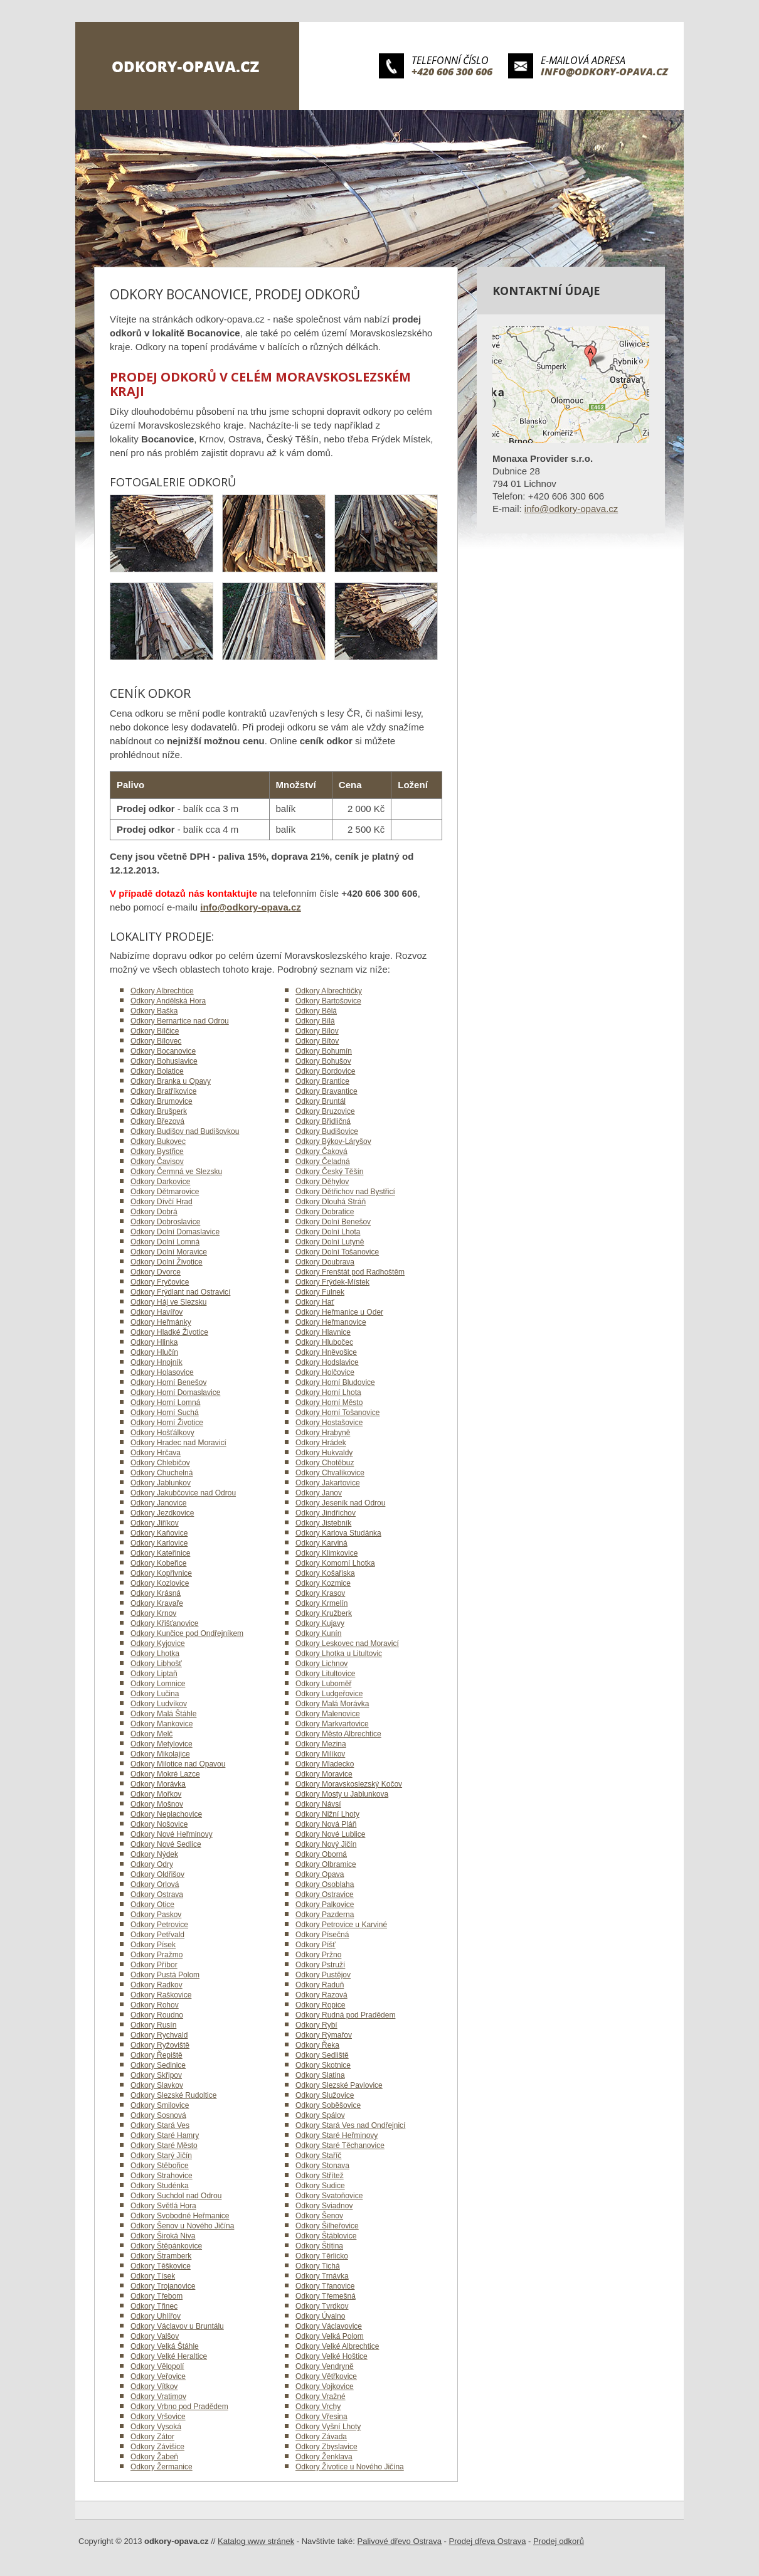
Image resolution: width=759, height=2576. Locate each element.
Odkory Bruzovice (325, 1111)
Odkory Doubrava (324, 1262)
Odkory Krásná (155, 1593)
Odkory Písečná (322, 1934)
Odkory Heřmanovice (330, 1322)
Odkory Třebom (156, 2296)
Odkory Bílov (317, 1031)
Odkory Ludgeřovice (329, 1693)
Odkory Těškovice (160, 2266)
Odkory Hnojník (156, 1362)
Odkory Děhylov (322, 1181)
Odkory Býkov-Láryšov (333, 1141)
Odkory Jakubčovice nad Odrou (183, 1492)
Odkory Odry (151, 1864)
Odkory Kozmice (323, 1583)
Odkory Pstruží (320, 1964)
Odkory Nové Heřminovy (171, 1834)
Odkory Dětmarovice (164, 1191)
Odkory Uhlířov (155, 2316)
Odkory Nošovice (159, 1824)
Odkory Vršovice (158, 2416)
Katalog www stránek (256, 2541)
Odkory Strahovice (161, 2175)
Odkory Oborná (321, 1854)
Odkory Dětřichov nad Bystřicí (345, 1191)
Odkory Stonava (322, 2165)
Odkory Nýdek (154, 1854)
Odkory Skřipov (156, 2075)
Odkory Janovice (158, 1503)
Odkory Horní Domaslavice (175, 1392)
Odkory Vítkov (154, 2386)
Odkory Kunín (318, 1633)
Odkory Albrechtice (162, 990)
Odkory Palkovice (324, 1904)
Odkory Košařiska (325, 1573)
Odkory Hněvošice (326, 1352)
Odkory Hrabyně (322, 1432)
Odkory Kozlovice (159, 1583)
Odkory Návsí (318, 1804)
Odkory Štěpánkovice (166, 2246)
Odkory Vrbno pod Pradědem (179, 2406)
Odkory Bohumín (323, 1051)
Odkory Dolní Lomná (164, 1241)
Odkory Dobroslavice (165, 1221)
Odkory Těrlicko (321, 2256)
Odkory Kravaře (156, 1603)
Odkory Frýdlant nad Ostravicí (180, 1292)
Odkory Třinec (154, 2306)
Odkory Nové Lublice (330, 1834)
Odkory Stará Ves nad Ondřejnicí (350, 2125)
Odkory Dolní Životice (166, 1262)
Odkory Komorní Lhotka (335, 1563)
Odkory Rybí (316, 2025)
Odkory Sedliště (322, 2055)
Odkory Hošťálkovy (162, 1432)
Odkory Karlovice (159, 1543)
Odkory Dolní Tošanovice (337, 1252)
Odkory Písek (153, 1944)
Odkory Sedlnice (158, 2065)
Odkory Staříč (318, 2155)
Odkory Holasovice (162, 1372)
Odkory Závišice (157, 2446)
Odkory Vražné (320, 2396)
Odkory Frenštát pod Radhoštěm (350, 1272)
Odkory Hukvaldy (324, 1452)
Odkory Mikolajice (160, 1754)
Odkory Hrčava (155, 1452)
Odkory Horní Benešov (168, 1382)
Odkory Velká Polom (329, 2336)
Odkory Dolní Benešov (333, 1221)
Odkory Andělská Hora (168, 1001)
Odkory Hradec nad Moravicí (178, 1442)
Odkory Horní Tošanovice (337, 1412)
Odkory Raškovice (160, 1995)
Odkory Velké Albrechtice (337, 2346)
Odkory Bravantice (326, 1091)
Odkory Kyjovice (157, 1643)
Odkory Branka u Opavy (170, 1081)
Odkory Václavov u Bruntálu (177, 2326)
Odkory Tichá (317, 2266)
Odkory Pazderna (324, 1914)
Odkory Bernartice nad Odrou (179, 1021)
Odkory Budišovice (326, 1131)
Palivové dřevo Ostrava (400, 2541)
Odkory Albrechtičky (328, 990)
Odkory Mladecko (324, 1764)
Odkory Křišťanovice (164, 1623)
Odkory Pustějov (323, 1974)
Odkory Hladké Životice (169, 1332)
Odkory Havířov (156, 1312)
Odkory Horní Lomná (165, 1402)
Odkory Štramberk (160, 2256)
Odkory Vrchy (318, 2406)
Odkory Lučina (154, 1693)
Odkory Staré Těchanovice (340, 2145)
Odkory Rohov (154, 2005)
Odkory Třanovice (324, 2286)
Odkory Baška (154, 1011)
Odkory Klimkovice (326, 1553)
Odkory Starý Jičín (161, 2155)
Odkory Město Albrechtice (338, 1733)
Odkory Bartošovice (328, 1001)
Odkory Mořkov (155, 1794)
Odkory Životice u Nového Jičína (349, 2466)
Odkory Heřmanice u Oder (339, 1312)
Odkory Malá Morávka (332, 1703)
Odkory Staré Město (164, 2145)
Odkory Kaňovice (159, 1533)
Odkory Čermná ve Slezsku (176, 1171)
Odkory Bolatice (157, 1071)
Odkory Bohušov (323, 1061)
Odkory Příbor (154, 1964)
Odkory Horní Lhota (328, 1392)
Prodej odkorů (558, 2541)
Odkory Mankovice (161, 1723)
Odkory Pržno (318, 1954)
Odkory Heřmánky (160, 1322)
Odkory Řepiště (156, 2055)
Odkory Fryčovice (159, 1282)
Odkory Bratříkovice (163, 1091)
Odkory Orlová (154, 1884)
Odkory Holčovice (324, 1372)
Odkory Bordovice (325, 1071)
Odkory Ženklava (324, 2456)
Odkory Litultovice (325, 1673)
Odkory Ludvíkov (158, 1703)
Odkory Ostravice (324, 1894)
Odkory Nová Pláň (325, 1824)
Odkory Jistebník (323, 1523)
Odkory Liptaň (154, 1673)
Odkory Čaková (321, 1151)
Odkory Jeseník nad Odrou (340, 1503)
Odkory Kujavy (319, 1623)
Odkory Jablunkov (160, 1482)
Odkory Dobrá (154, 1211)
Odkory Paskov (155, 1914)
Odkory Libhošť (156, 1663)
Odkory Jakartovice (327, 1482)
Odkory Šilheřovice (327, 2225)
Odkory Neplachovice (166, 1814)
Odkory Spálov (320, 2115)
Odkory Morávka (158, 1784)
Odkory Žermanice (161, 2466)
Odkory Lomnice (157, 1683)
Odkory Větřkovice (326, 2376)
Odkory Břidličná (323, 1121)
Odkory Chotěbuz (324, 1462)
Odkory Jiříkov (154, 1523)
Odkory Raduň (319, 1984)
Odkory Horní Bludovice (335, 1382)
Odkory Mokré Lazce (165, 1774)
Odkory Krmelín (321, 1603)
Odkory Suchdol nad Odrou (175, 2195)
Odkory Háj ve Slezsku (168, 1302)
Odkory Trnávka (322, 2276)
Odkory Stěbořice (159, 2165)
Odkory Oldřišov (157, 1874)
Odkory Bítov (317, 1041)
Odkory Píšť (315, 1944)
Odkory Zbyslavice (326, 2446)
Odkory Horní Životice (166, 1422)
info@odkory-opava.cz (604, 71)
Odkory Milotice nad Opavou (177, 1764)
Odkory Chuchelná (161, 1472)
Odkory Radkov (156, 1984)
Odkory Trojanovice (162, 2286)
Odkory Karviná (321, 1543)
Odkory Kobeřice (158, 1563)
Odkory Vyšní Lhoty (328, 2426)
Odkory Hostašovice (329, 1422)
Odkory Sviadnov (324, 2205)
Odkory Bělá (316, 1011)
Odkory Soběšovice (328, 2105)
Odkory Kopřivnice (161, 1573)
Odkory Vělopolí (157, 2366)
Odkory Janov (318, 1492)
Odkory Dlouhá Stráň (330, 1201)
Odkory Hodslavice (327, 1362)
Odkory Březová (157, 1121)
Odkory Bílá (315, 1021)
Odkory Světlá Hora (163, 2205)
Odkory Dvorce (155, 1272)
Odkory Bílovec (155, 1041)
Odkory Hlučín (154, 1352)
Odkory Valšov (154, 2336)
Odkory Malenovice (327, 1713)
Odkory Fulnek (319, 1292)
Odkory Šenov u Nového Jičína (182, 2225)
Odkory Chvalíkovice (329, 1472)
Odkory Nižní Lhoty (327, 1814)
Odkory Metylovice (161, 1744)
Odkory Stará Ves (159, 2125)
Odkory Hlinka (154, 1342)
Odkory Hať (314, 1302)
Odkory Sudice (320, 2185)
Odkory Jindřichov (325, 1513)
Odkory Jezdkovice (162, 1513)
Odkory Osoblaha (324, 1884)
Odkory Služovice (324, 2095)
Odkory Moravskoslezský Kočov (348, 1784)
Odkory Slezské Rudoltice (173, 2095)
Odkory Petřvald (157, 1934)
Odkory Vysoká (155, 2426)
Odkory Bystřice (157, 1151)
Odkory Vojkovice (324, 2386)
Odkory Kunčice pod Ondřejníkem (186, 1633)
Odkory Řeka (317, 2045)
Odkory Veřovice (158, 2376)
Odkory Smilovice (159, 2105)
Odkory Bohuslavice (164, 1061)
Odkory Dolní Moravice (168, 1252)
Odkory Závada (321, 2436)
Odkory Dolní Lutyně (329, 1241)
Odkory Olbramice (325, 1864)
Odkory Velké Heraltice (168, 2356)
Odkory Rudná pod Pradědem (345, 2015)
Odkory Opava (319, 1874)
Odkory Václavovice (328, 2326)
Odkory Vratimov (158, 2396)
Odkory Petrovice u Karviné (341, 1924)
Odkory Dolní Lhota (327, 1231)
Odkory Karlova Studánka (338, 1533)
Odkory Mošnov (156, 1804)
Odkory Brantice (322, 1081)
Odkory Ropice (320, 2005)
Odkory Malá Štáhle (163, 1713)
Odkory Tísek (152, 2276)
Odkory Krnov (153, 1613)
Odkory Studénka (159, 2185)
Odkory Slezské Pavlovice (339, 2085)
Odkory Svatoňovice (329, 2195)
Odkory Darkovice (160, 1181)
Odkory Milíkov (320, 1754)
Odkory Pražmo (156, 1954)
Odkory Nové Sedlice (165, 1844)
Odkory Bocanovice (163, 1051)
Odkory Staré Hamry (164, 2135)
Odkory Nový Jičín (325, 1844)
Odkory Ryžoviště (159, 2045)
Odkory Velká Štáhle (164, 2346)
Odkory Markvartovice (332, 1723)
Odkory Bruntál (320, 1101)
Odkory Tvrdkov (321, 2306)
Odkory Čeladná (322, 1161)
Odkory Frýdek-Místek (332, 1282)
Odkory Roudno (156, 2015)
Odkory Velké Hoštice (331, 2356)
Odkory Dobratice (324, 1211)
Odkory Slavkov (156, 2085)
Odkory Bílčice (154, 1031)
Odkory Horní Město (329, 1402)
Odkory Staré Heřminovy (336, 2135)
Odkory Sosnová (158, 2115)
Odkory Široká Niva (162, 2235)
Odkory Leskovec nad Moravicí (347, 1643)
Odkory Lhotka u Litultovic (338, 1653)
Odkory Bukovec (158, 1141)
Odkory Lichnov (321, 1663)
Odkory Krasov (320, 1593)
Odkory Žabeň (154, 2456)
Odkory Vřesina (321, 2416)
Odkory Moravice (324, 1774)
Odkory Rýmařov (323, 2035)
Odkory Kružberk (323, 1613)
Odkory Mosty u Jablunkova (341, 1794)
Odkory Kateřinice (160, 1553)
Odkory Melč (151, 1733)
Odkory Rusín (153, 2025)
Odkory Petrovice (159, 1924)
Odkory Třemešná (325, 2296)
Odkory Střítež (319, 2175)
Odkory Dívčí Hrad (161, 1201)
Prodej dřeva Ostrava (487, 2541)
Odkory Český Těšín (329, 1171)
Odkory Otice (152, 1904)
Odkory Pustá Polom (164, 1974)
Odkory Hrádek (320, 1442)
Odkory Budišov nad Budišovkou (184, 1131)
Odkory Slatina (320, 2075)
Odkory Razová (321, 1995)
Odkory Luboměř (323, 1683)
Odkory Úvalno (320, 2316)
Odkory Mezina (320, 1744)
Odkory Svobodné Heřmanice (179, 2215)
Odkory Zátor (152, 2436)
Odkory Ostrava (156, 1894)
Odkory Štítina (319, 2246)
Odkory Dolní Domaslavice (175, 1231)
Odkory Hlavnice (323, 1332)
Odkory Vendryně (324, 2366)
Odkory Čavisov (157, 1161)
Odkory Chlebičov (160, 1462)
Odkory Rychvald (159, 2035)
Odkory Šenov (319, 2215)
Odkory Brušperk (158, 1111)
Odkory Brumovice (161, 1101)
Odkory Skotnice (323, 2065)
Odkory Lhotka (154, 1653)
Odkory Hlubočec (324, 1342)
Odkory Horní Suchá (164, 1412)
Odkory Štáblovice (325, 2235)
